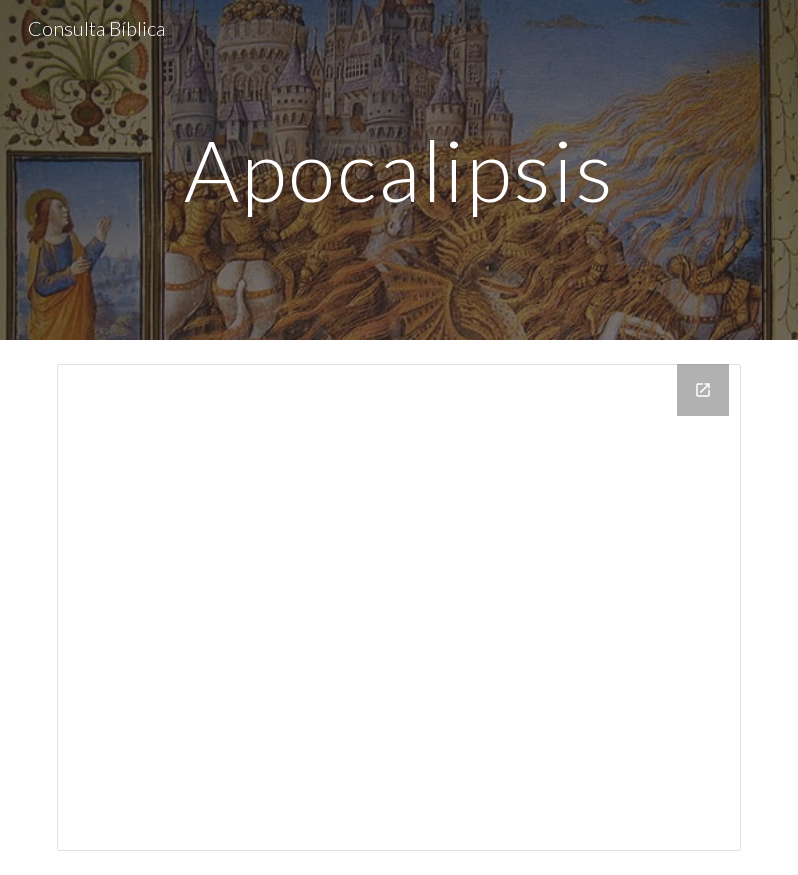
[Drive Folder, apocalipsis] (399, 607)
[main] (399, 169)
